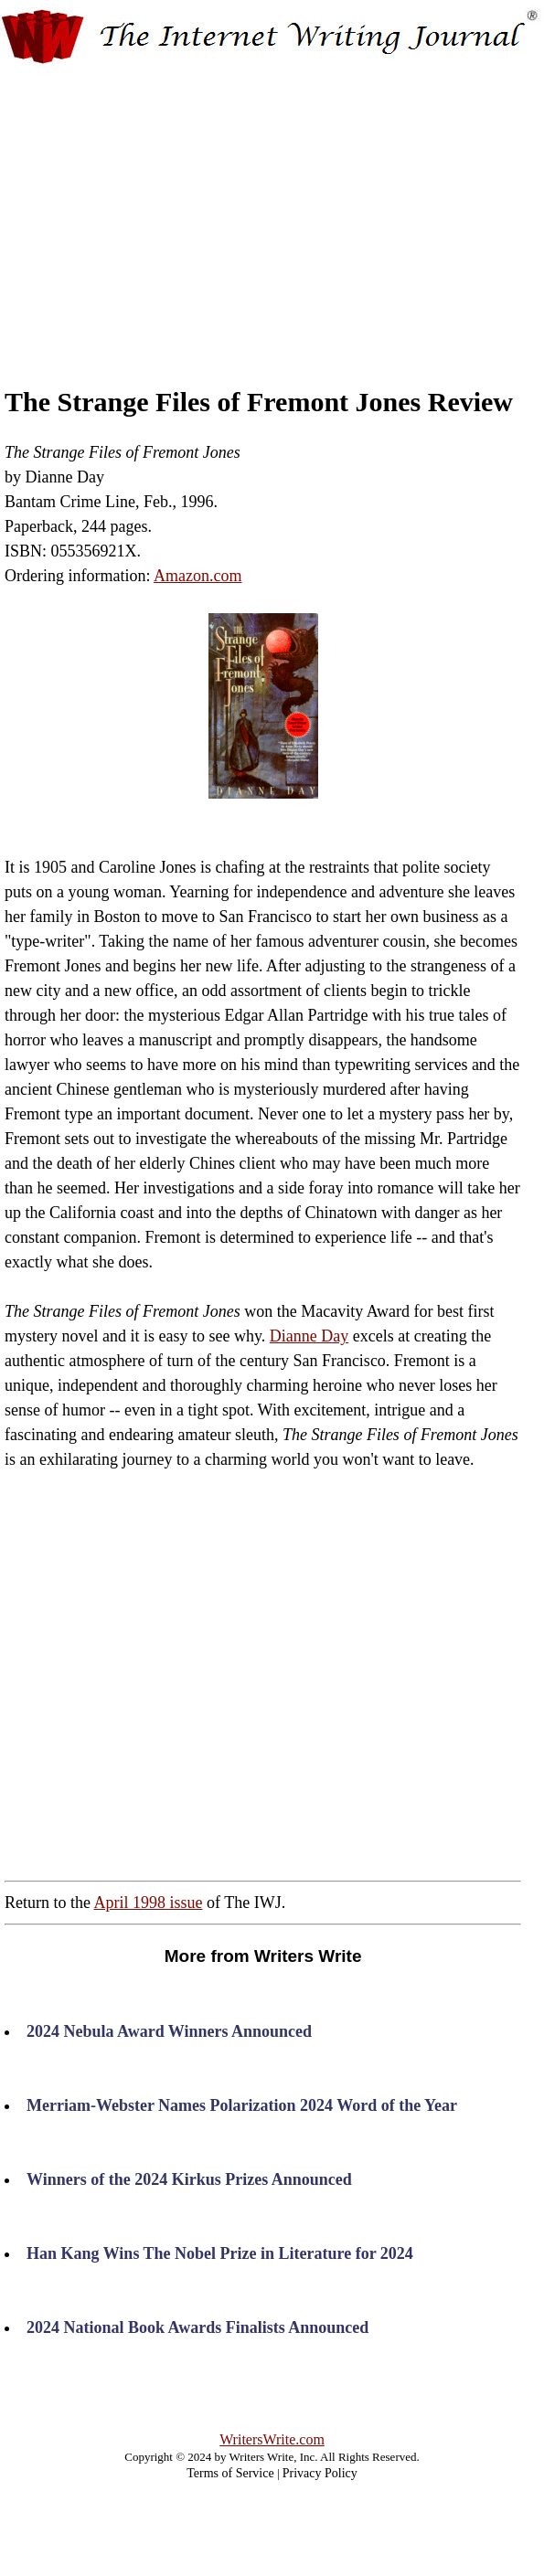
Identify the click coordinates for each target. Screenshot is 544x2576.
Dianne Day (309, 1336)
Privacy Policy (320, 2473)
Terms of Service (230, 2473)
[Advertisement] (272, 208)
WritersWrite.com (272, 2439)
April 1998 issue (148, 1902)
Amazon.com (197, 576)
